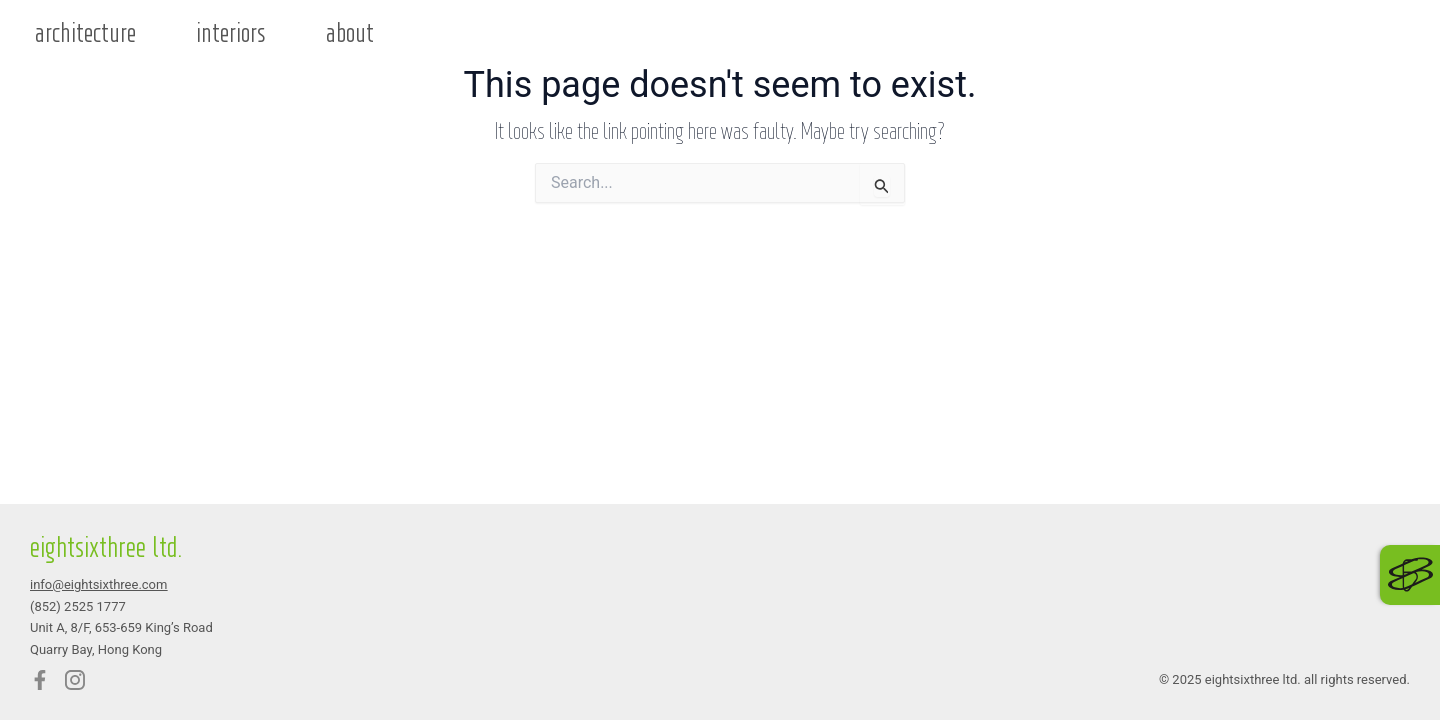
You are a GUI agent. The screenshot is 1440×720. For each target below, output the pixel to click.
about (350, 34)
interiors (231, 34)
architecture (85, 34)
